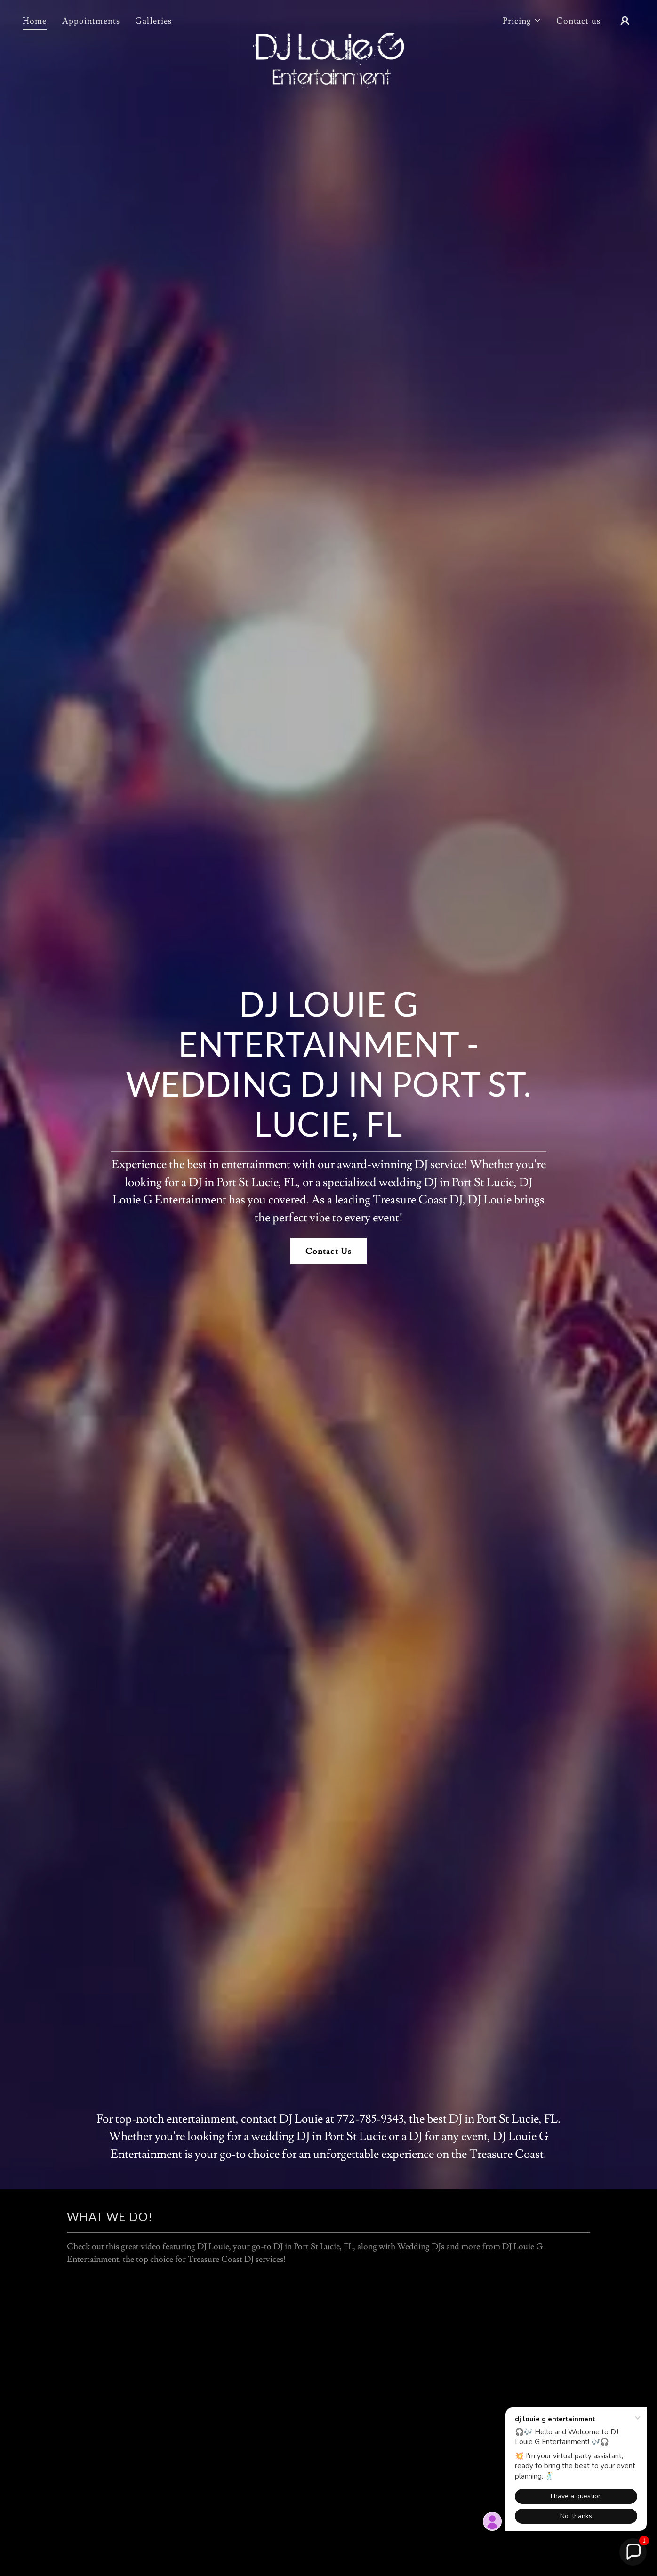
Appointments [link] (91, 21)
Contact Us (328, 1251)
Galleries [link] (153, 21)
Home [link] (35, 21)
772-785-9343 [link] (370, 2119)
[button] (522, 21)
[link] (328, 19)
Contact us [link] (578, 21)
